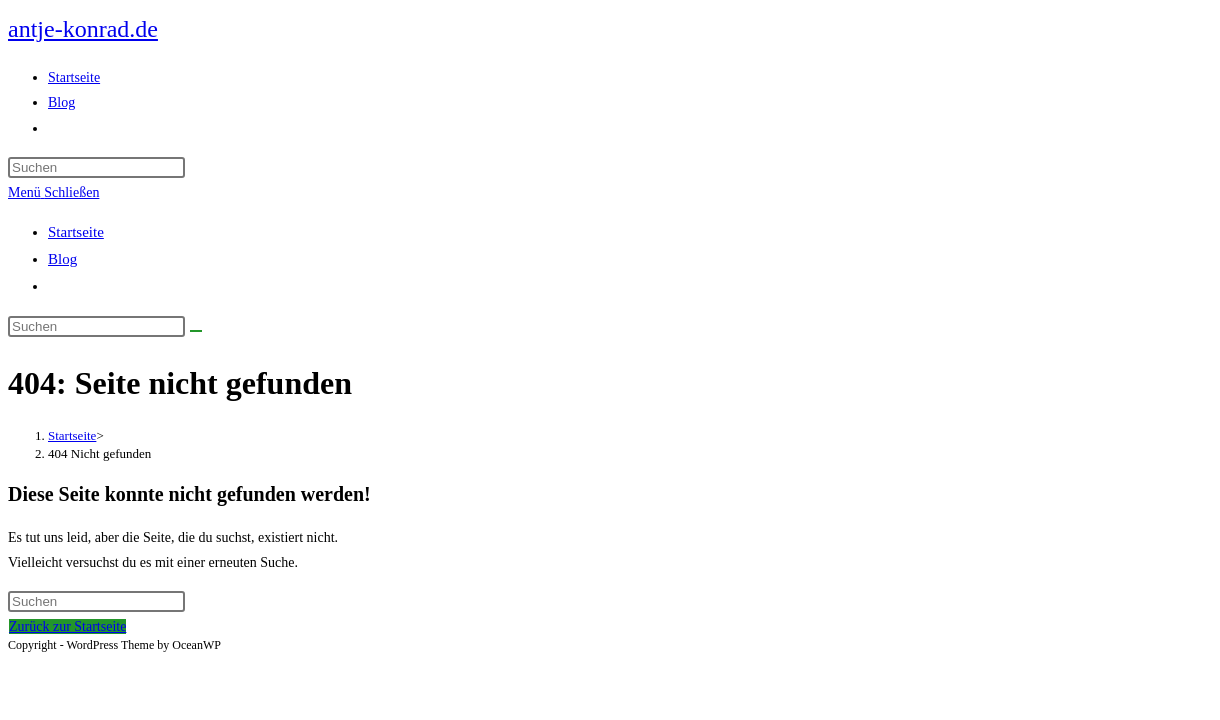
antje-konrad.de (83, 29)
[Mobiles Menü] (53, 192)
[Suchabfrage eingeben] (96, 167)
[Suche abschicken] (196, 331)
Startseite (76, 232)
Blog (62, 259)
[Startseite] (72, 435)
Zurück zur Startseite (67, 626)
